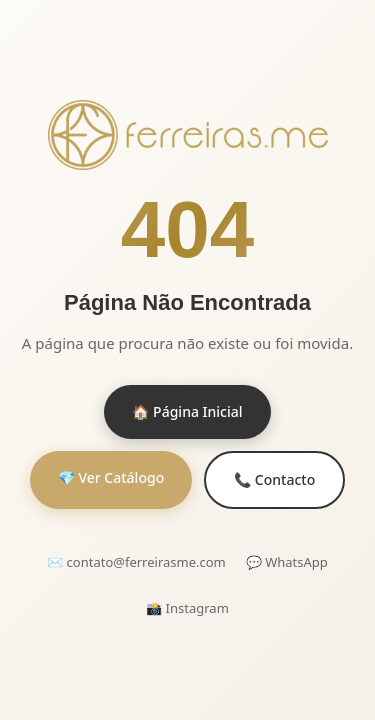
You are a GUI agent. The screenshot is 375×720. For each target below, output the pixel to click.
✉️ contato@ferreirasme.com (136, 562)
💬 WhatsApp (287, 562)
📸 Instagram (187, 608)
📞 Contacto (274, 479)
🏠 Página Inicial (187, 411)
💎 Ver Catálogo (111, 477)
